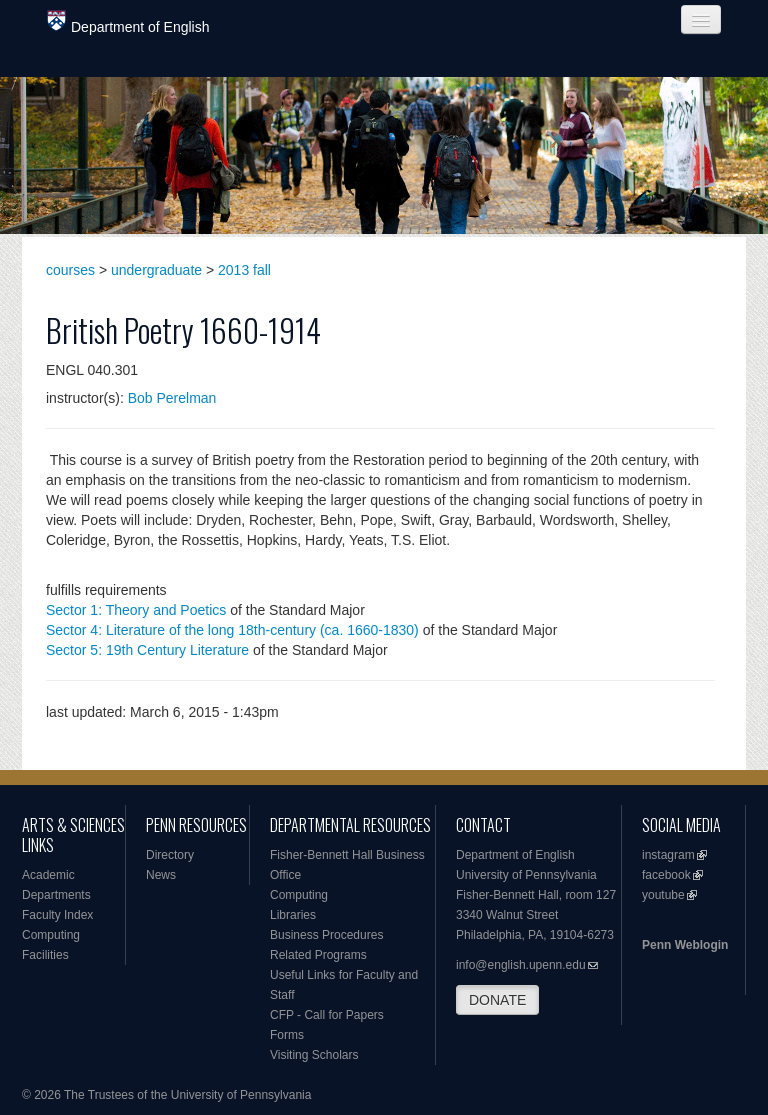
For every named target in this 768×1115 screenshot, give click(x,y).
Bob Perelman (172, 398)
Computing (51, 935)
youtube (663, 895)
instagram (668, 855)
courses (70, 270)
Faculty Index (57, 915)
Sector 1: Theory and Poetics (136, 610)
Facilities (45, 955)
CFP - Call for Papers (327, 1015)
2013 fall (244, 270)
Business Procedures (326, 935)
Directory (170, 855)
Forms (287, 1035)
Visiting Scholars (314, 1055)
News (161, 875)
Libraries (293, 915)
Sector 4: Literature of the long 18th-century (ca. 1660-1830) (232, 630)
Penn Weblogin (685, 945)
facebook (666, 875)
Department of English (128, 22)
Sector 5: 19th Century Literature (147, 650)
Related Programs (318, 955)
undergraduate (156, 270)
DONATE (497, 1000)
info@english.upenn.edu (521, 965)
